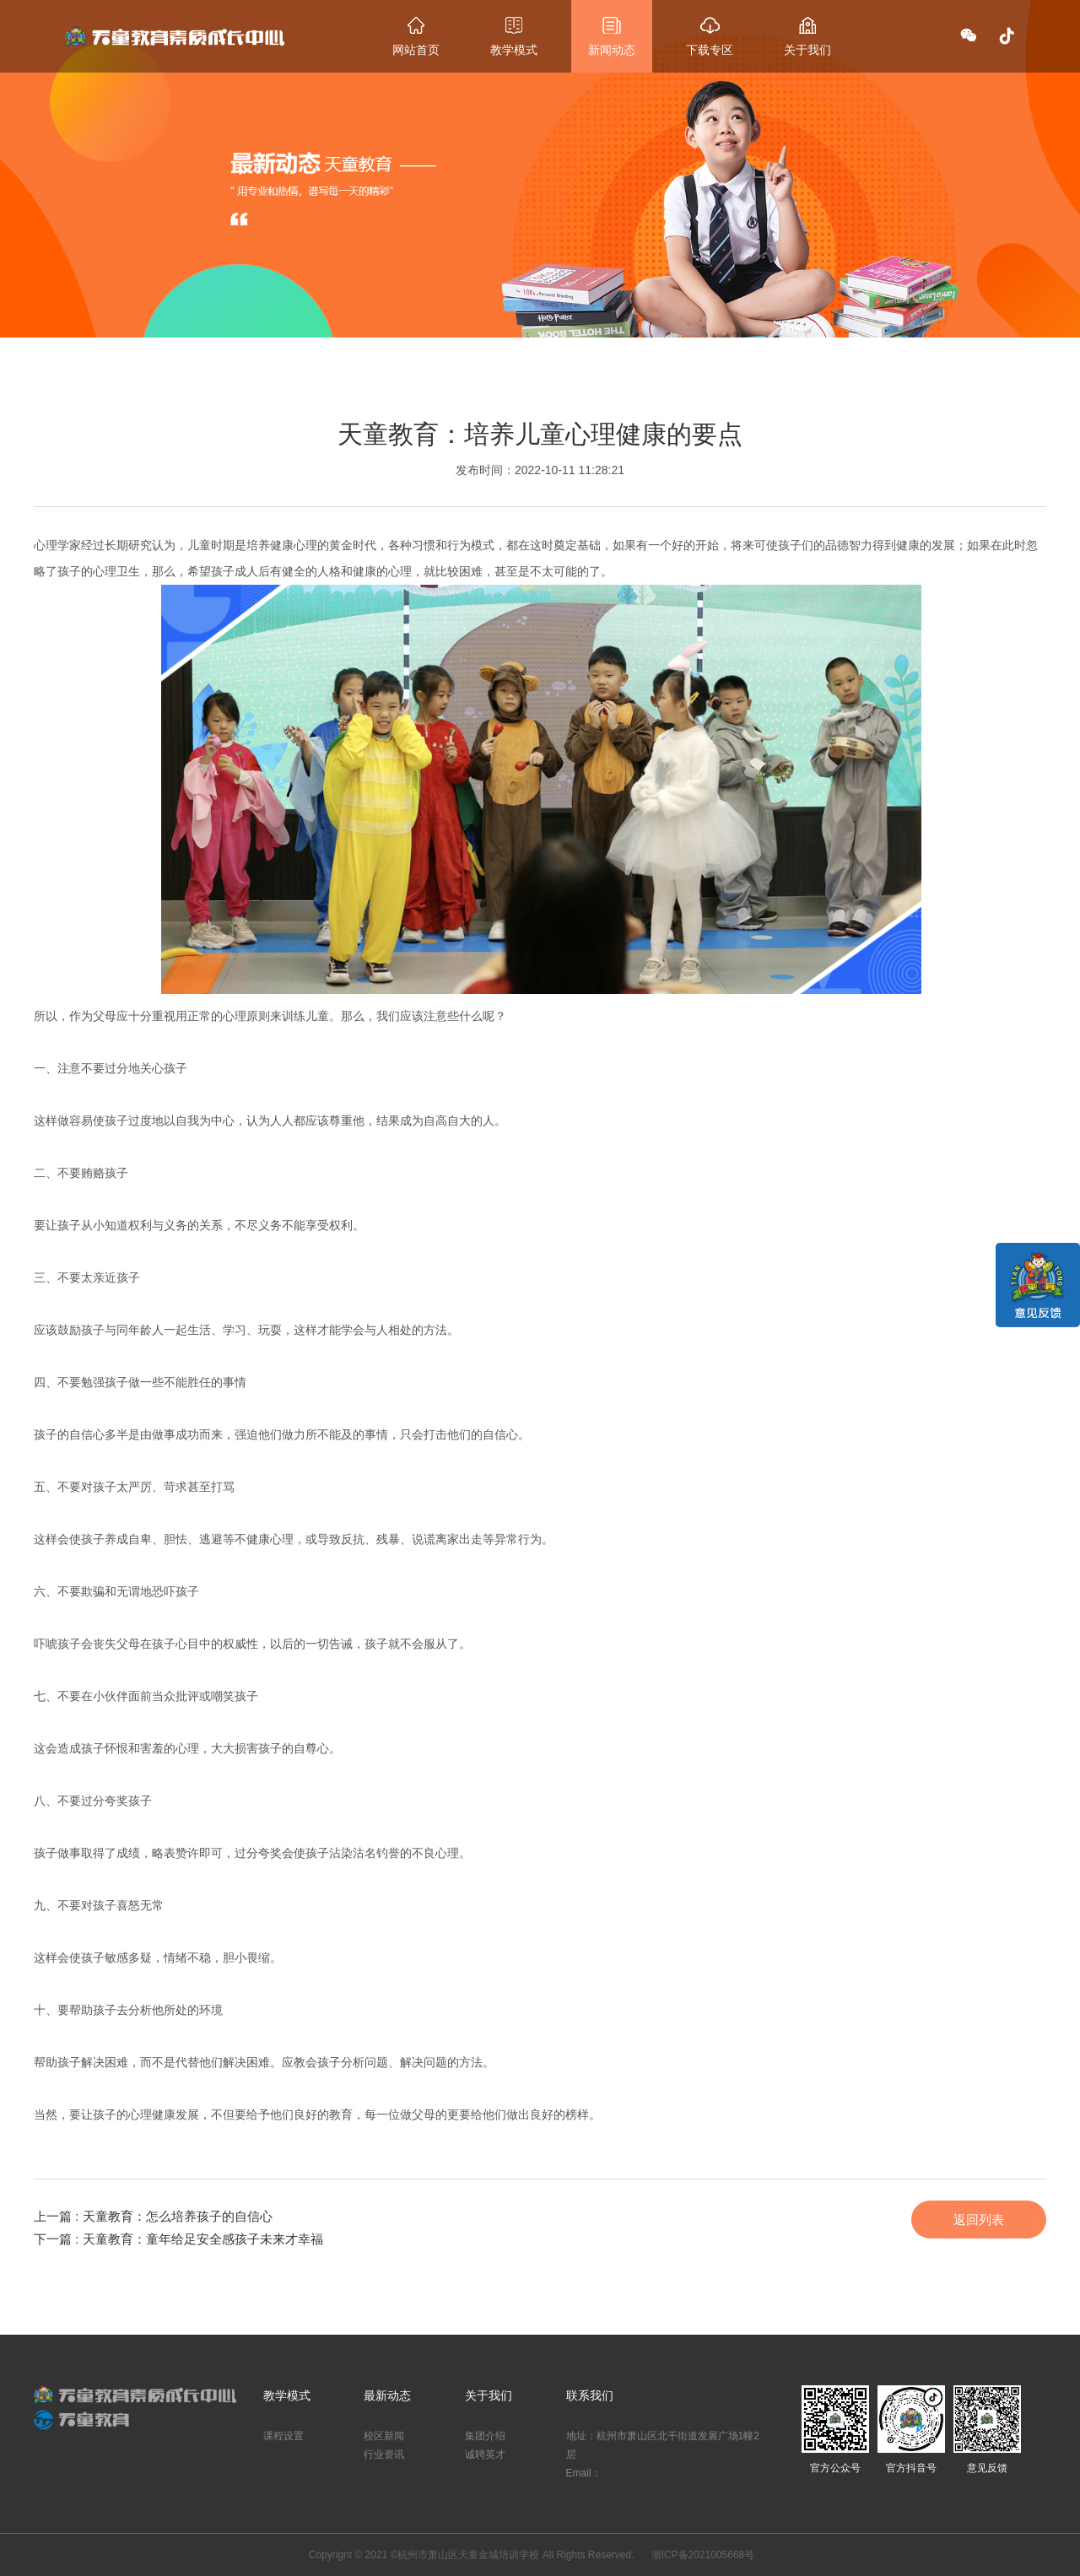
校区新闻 (384, 2436)
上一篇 (153, 2216)
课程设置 (283, 2436)
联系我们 (589, 2395)
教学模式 (286, 2395)
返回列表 (978, 2219)
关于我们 (488, 2395)
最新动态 (387, 2395)
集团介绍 (485, 2436)
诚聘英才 (485, 2454)
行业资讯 (384, 2454)
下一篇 (178, 2239)
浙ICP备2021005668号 (703, 2555)
